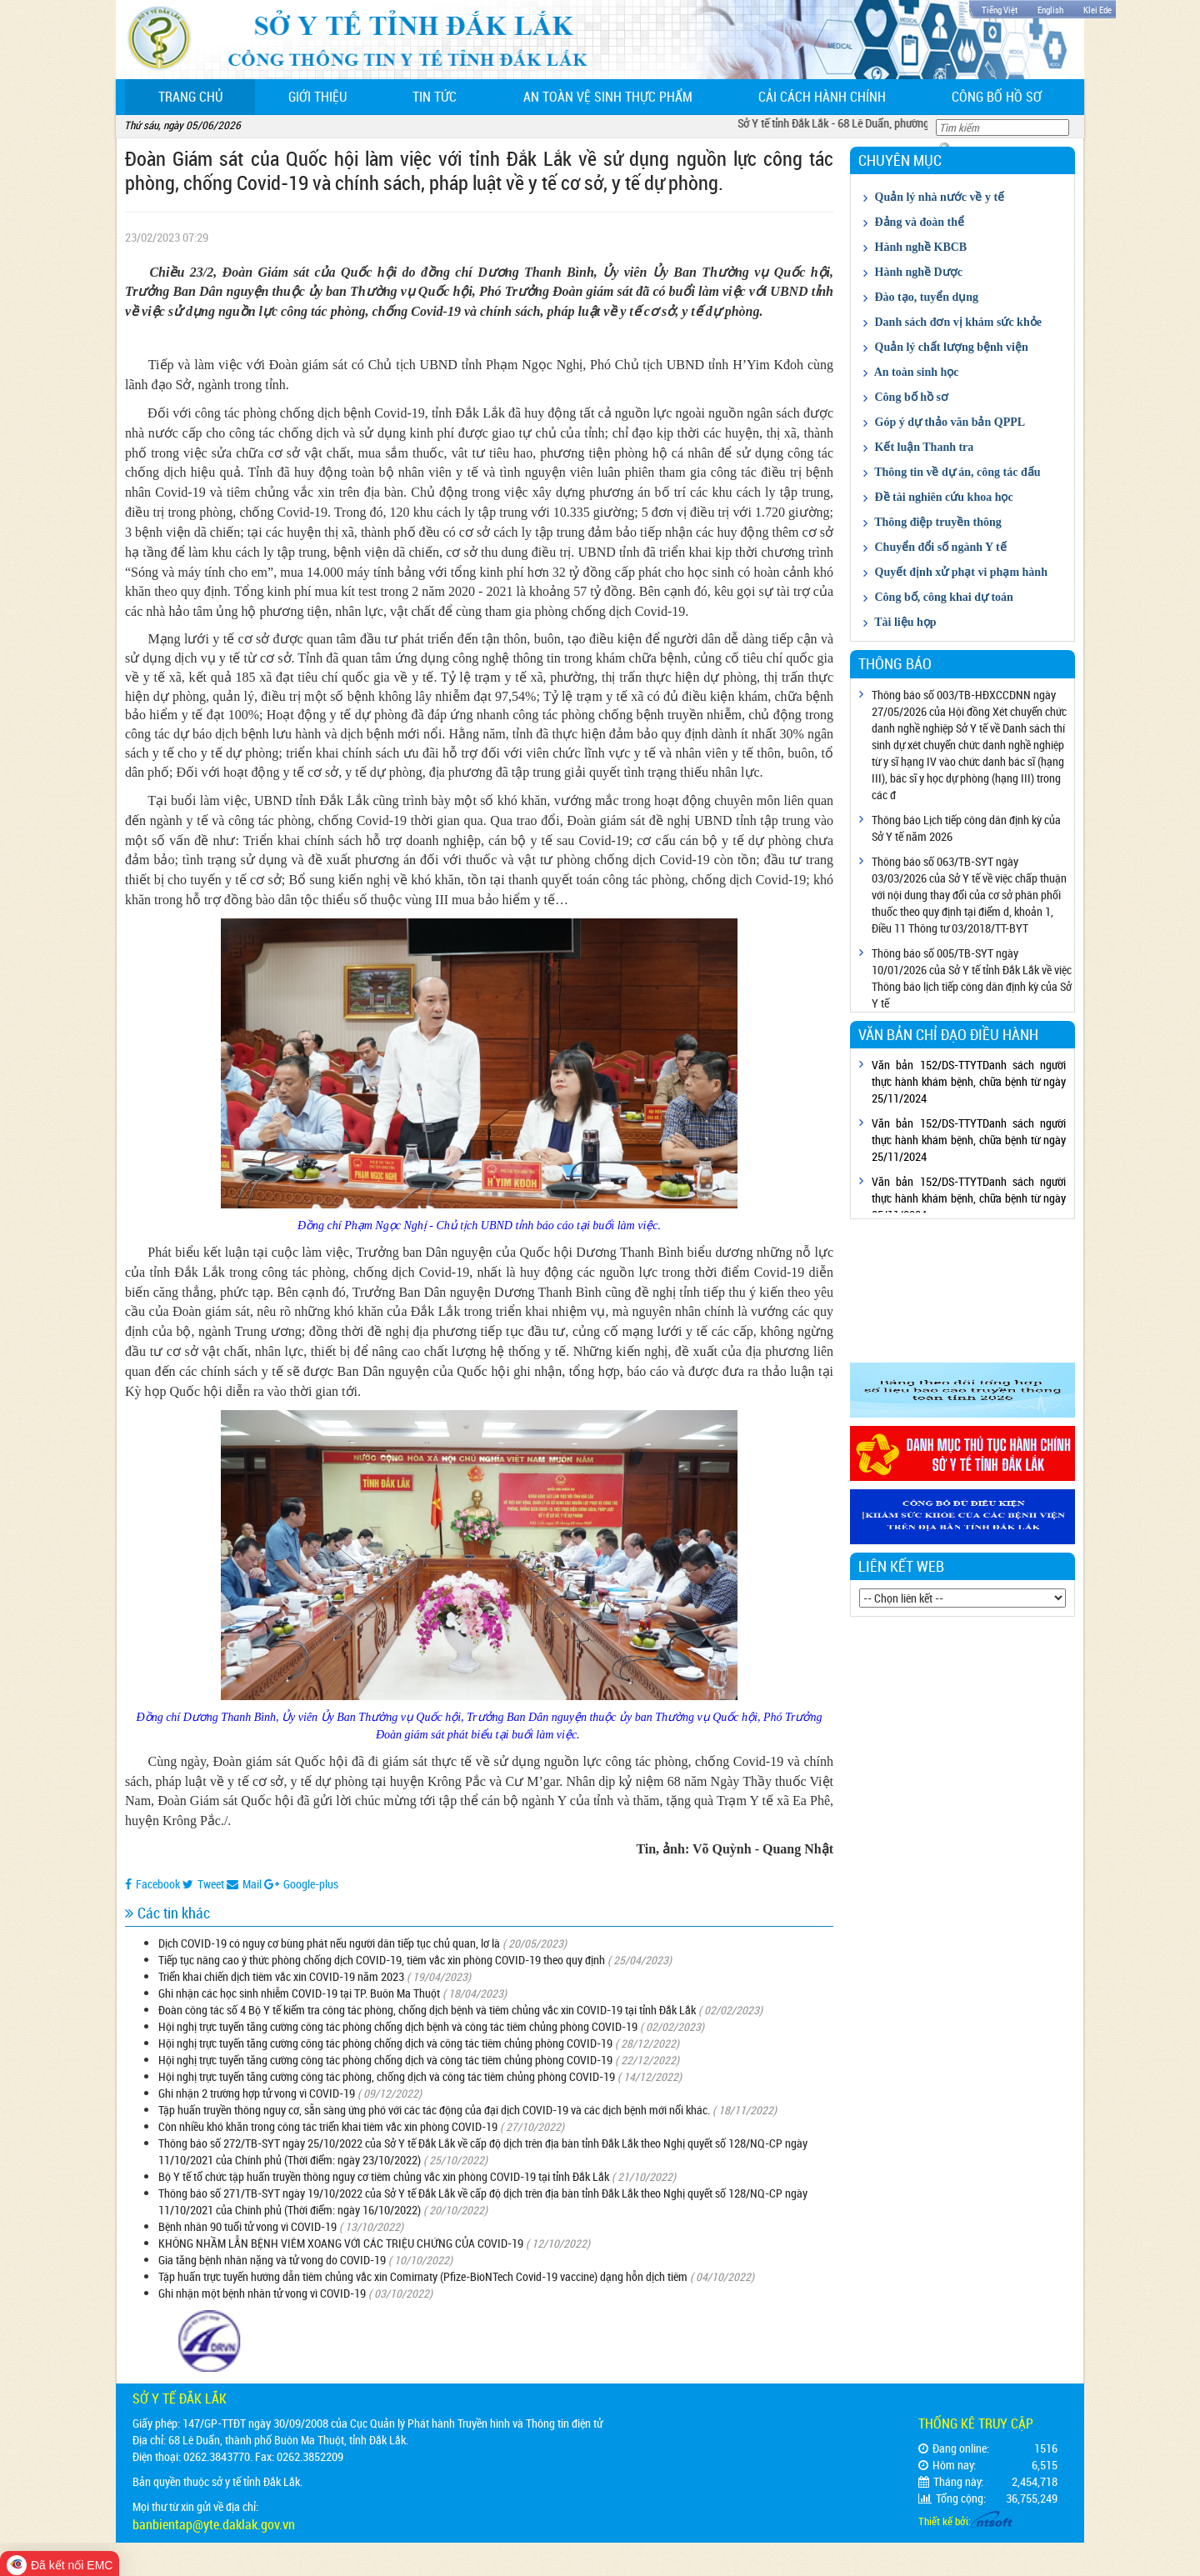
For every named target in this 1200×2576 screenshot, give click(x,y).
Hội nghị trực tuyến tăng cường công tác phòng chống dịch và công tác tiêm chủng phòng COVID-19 (385, 2043)
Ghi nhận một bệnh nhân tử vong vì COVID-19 (262, 2293)
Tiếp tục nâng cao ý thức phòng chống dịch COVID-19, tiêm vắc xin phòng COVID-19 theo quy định (381, 1960)
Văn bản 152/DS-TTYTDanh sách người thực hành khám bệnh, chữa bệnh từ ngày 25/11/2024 (969, 1081)
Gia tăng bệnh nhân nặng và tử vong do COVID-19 (272, 2260)
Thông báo (895, 663)
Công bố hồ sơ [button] (997, 97)
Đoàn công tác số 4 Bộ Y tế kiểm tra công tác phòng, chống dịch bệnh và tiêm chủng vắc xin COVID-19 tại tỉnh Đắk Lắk (427, 2010)
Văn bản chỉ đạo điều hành (948, 1034)
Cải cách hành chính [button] (822, 97)
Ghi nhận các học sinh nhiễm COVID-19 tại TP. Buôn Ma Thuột (299, 1993)
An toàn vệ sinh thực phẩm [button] (607, 97)
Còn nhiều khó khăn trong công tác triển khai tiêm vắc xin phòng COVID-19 (328, 2126)
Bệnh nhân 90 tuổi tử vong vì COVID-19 (247, 2226)
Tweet (203, 1884)
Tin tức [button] (434, 97)
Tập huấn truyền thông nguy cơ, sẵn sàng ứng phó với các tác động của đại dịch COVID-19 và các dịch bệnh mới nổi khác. (434, 2110)
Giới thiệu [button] (317, 97)
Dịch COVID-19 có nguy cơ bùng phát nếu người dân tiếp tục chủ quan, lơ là (329, 1943)
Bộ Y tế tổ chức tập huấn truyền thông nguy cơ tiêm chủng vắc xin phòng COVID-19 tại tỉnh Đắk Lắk (383, 2176)
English (1050, 9)
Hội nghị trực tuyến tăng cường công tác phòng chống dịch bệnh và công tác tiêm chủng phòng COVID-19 (398, 2026)
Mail (244, 1884)
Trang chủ (207, 96)
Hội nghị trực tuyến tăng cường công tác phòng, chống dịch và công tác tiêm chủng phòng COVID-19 (386, 2076)
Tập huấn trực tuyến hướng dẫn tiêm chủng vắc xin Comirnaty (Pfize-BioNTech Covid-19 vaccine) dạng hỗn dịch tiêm (423, 2276)
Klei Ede (1097, 9)
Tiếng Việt (1000, 9)
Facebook (152, 1884)
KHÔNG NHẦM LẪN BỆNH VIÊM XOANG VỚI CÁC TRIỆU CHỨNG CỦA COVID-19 (340, 2243)
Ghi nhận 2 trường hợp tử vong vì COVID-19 (256, 2093)
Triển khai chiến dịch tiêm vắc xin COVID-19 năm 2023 (281, 1976)
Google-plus (301, 1884)
